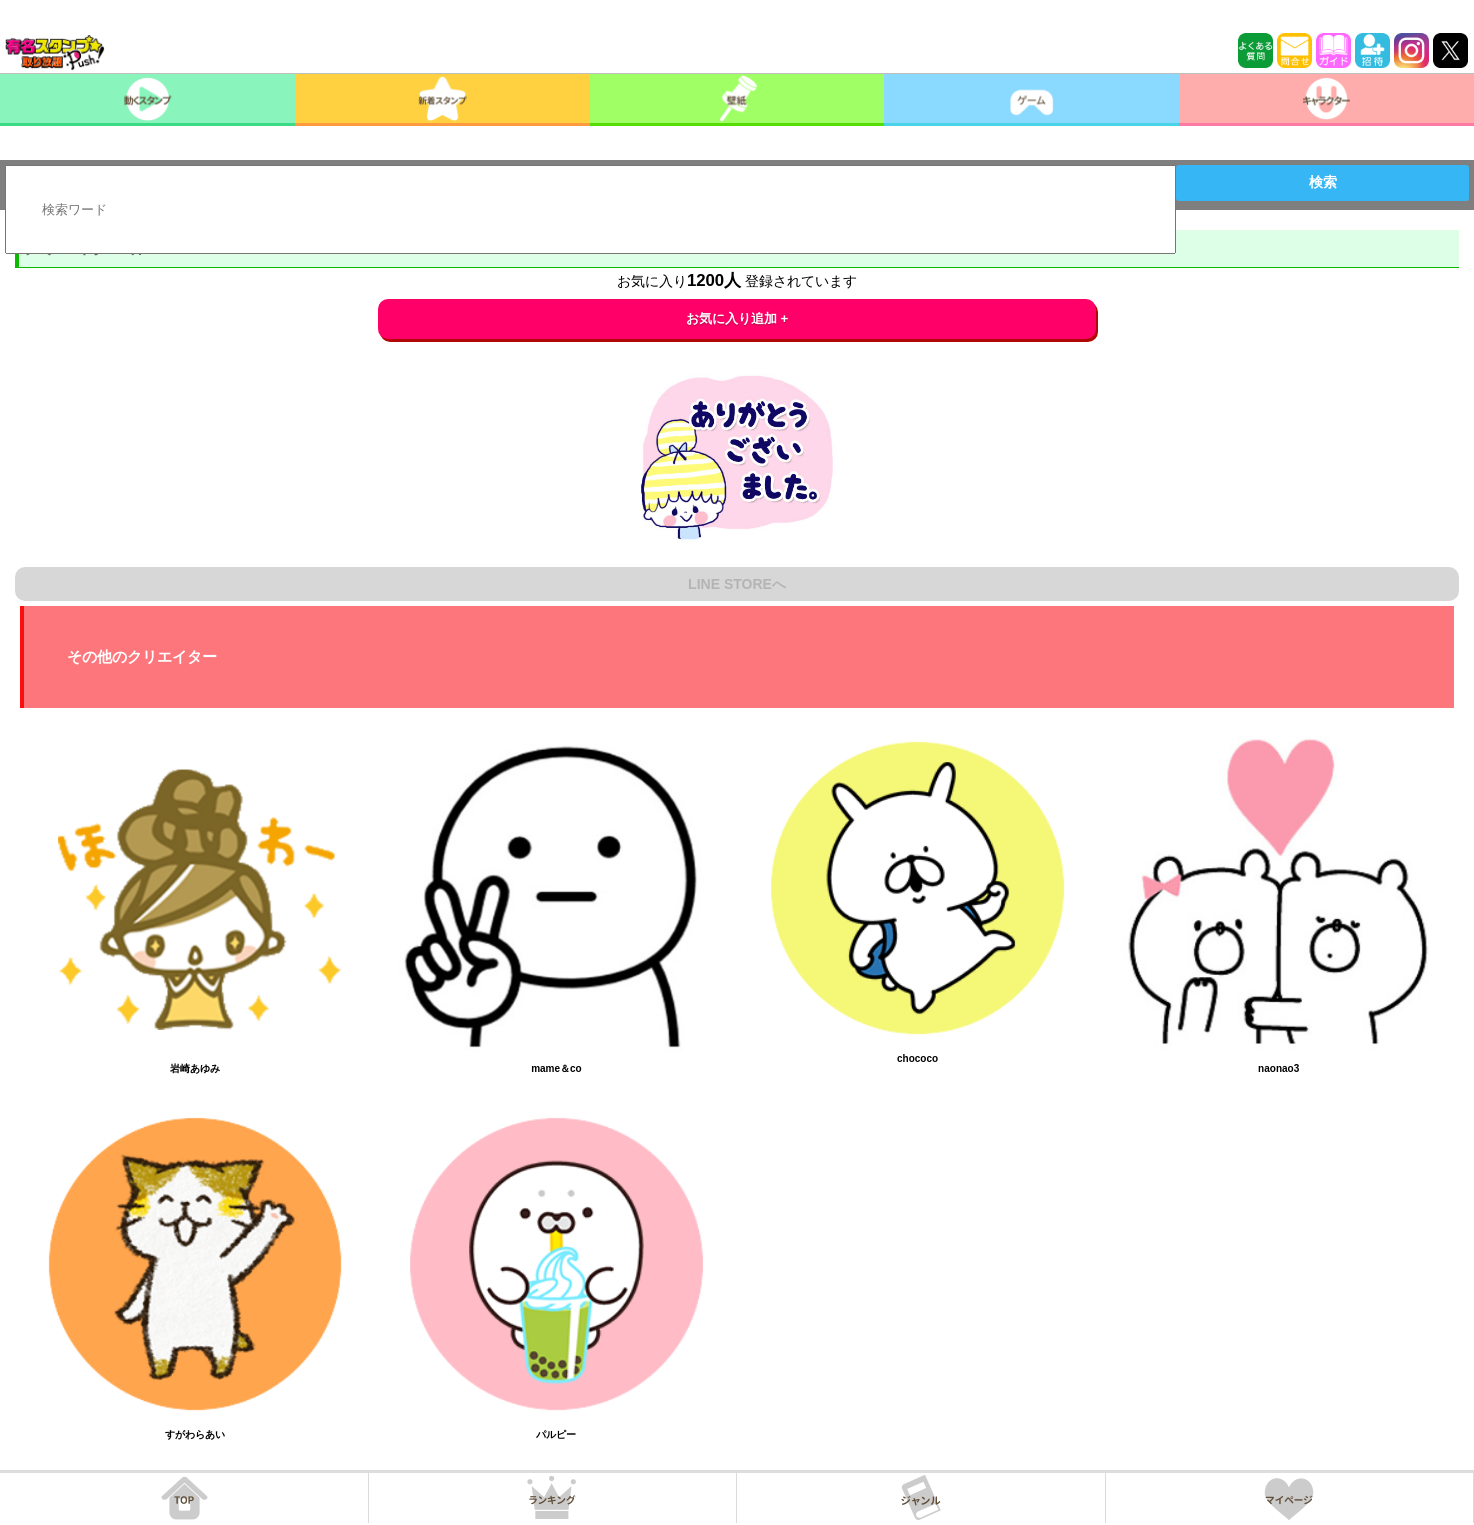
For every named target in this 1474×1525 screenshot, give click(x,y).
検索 (1323, 182)
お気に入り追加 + (737, 318)
